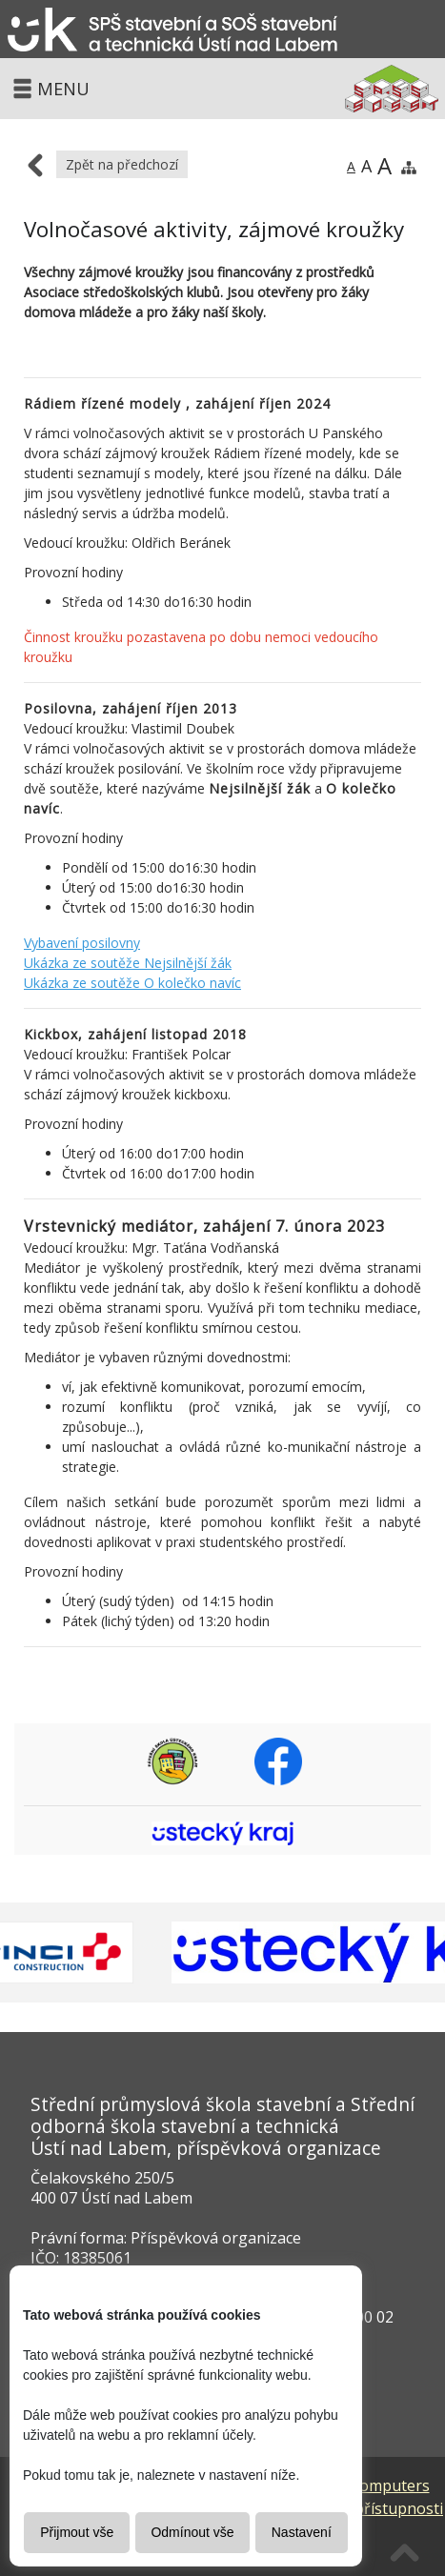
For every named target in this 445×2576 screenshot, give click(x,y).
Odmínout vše (192, 2532)
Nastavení (302, 2532)
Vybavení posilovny (82, 943)
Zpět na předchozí (122, 164)
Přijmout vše (76, 2532)
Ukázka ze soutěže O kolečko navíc (132, 983)
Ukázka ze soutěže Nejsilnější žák (128, 963)
